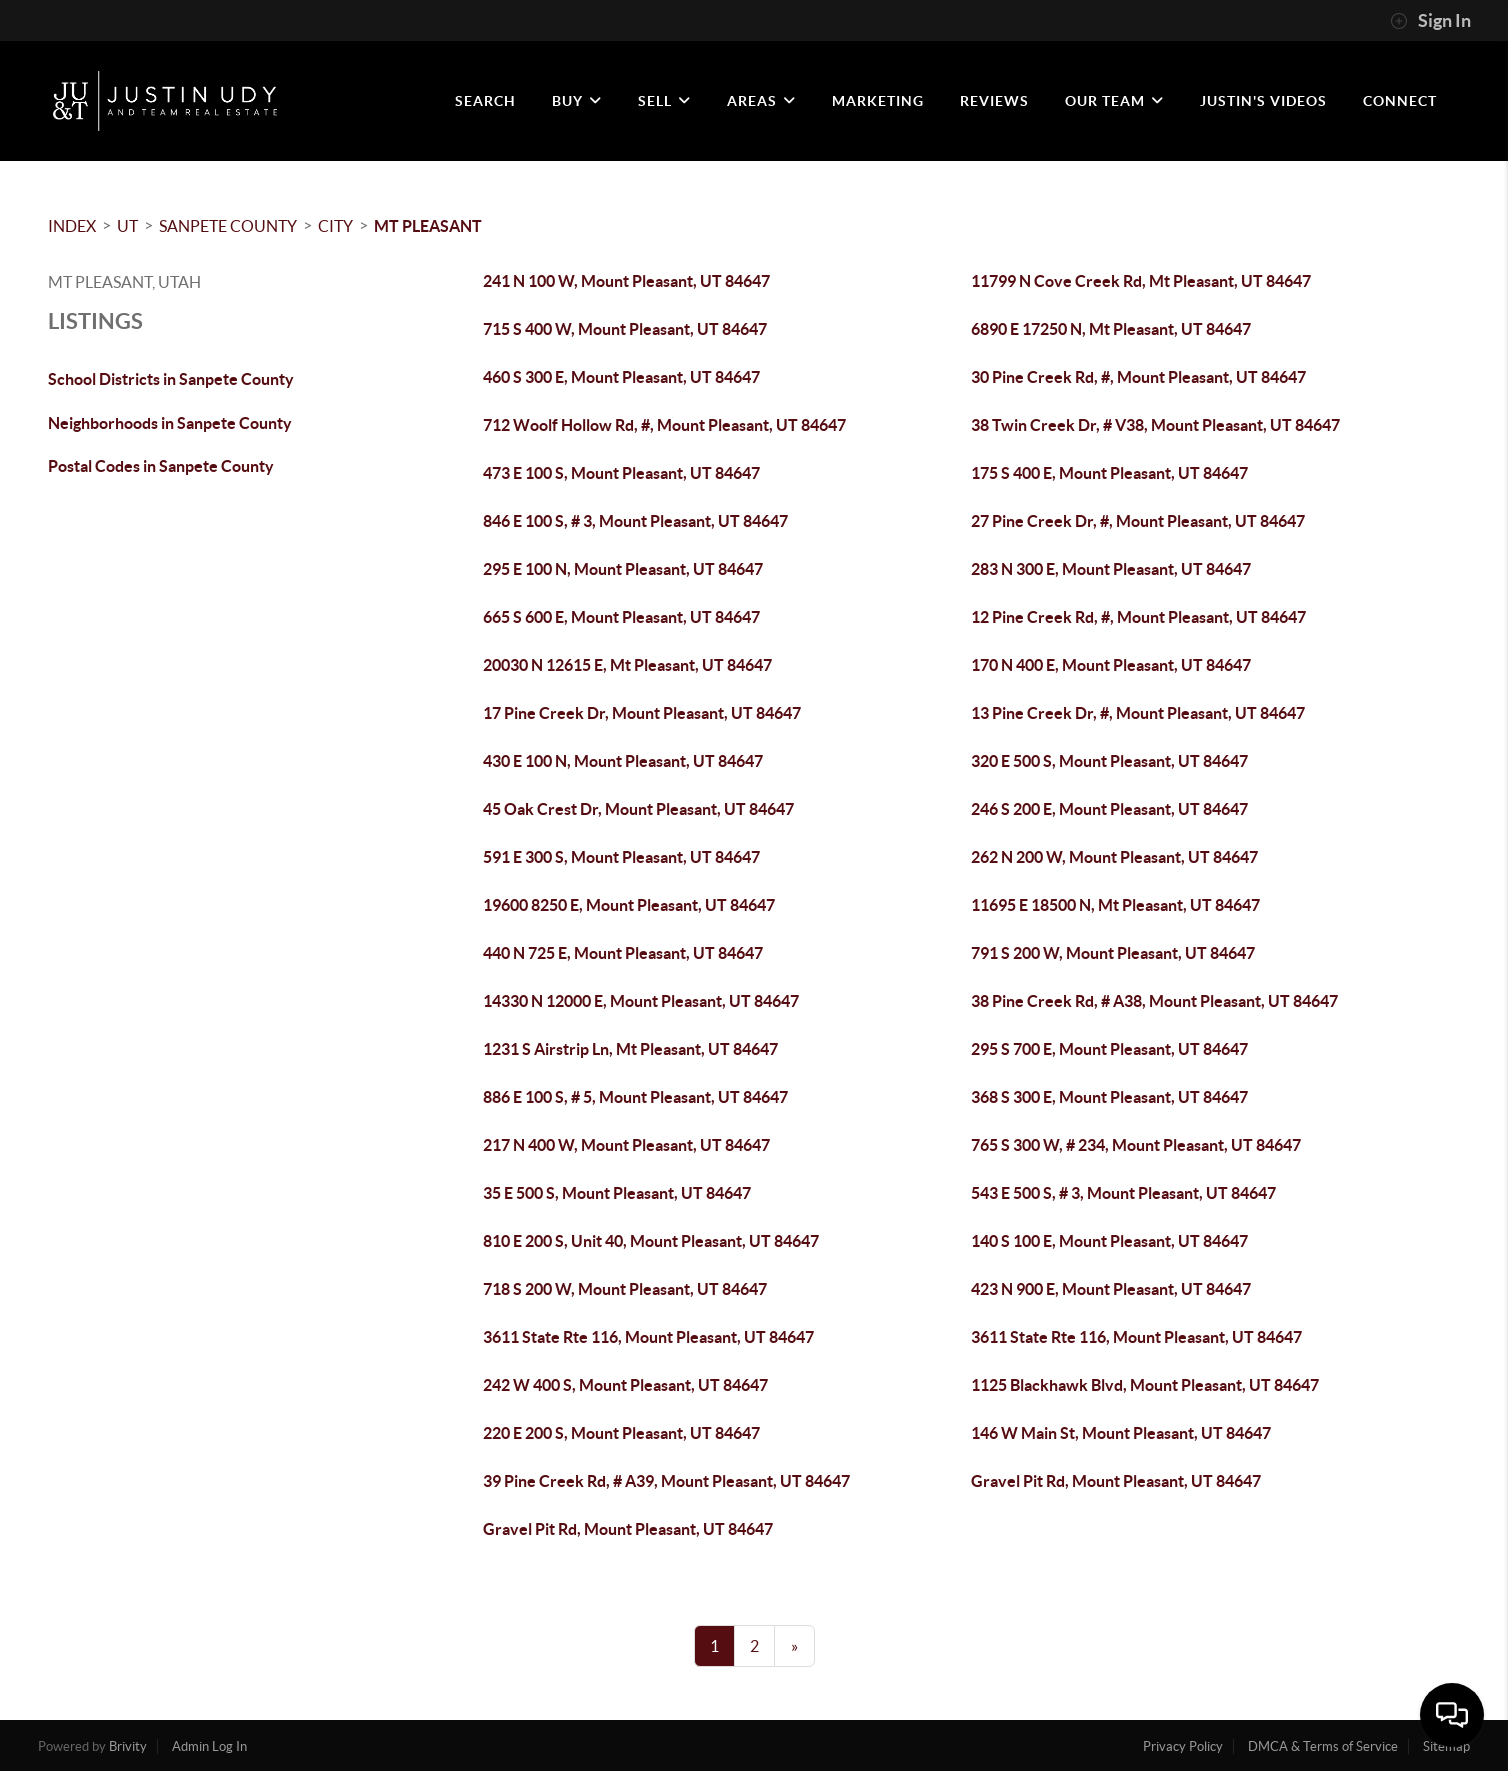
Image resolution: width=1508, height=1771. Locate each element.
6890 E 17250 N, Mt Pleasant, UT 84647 (1111, 329)
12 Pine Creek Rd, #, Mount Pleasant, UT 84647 (1138, 617)
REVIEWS (994, 101)
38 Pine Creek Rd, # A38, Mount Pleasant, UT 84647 (1154, 1001)
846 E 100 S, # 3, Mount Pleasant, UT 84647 (635, 521)
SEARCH (485, 101)
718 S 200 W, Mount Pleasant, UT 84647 (625, 1289)
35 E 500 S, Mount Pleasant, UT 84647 (617, 1193)
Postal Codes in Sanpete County (161, 466)
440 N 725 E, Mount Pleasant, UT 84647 (623, 953)
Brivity (128, 1746)
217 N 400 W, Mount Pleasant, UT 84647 (626, 1145)
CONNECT (1400, 101)
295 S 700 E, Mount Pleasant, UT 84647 (1109, 1049)
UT (127, 226)
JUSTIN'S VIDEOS (1263, 101)
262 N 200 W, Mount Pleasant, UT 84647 (1114, 857)
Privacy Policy (1183, 1746)
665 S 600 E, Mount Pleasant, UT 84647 (621, 617)
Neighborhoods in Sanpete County (170, 423)
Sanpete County (228, 226)
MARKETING (878, 101)
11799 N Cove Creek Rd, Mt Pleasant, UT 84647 (1141, 281)
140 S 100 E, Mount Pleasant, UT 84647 (1109, 1241)
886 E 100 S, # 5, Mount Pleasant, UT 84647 (635, 1097)
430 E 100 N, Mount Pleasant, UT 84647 (623, 761)
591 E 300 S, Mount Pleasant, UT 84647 (621, 857)
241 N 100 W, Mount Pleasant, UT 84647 (626, 281)
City (335, 226)
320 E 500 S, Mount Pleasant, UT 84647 (1109, 761)
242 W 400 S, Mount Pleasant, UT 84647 (625, 1385)
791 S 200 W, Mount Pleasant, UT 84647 (1113, 953)
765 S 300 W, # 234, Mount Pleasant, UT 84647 (1136, 1145)
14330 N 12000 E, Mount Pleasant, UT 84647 (641, 1001)
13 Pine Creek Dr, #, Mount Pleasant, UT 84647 (1138, 713)
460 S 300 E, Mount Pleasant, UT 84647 (621, 377)
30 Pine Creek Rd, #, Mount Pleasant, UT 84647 (1138, 377)
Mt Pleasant (428, 226)
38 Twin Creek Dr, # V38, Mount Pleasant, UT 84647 (1155, 425)
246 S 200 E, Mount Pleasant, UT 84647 (1109, 809)
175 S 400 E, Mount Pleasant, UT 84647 (1109, 473)
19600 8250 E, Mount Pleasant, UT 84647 (629, 905)
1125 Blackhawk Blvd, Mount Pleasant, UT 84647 (1145, 1385)
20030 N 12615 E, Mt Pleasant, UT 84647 (627, 665)
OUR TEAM (1114, 101)
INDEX (72, 226)
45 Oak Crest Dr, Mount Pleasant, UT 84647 (638, 809)
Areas (761, 101)
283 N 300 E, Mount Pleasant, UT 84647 (1111, 569)
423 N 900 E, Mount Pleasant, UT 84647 (1111, 1289)
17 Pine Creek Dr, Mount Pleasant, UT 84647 (642, 713)
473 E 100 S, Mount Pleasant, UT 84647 (621, 473)
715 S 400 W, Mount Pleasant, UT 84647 (625, 329)
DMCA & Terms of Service (1323, 1746)
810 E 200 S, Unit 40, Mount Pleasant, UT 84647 (651, 1241)
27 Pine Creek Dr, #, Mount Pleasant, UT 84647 (1138, 521)
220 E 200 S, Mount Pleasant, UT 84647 (621, 1433)
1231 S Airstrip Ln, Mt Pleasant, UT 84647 (630, 1049)
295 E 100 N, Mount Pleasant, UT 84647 (623, 569)
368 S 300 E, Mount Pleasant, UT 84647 (1109, 1097)
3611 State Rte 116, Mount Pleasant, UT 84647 (648, 1337)
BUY (577, 101)
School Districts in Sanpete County (171, 379)
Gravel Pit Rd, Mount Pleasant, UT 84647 (1116, 1481)
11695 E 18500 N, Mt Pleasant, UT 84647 (1115, 905)
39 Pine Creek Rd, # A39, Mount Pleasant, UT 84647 (666, 1481)
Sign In (1430, 21)
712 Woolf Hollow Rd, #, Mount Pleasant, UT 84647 (664, 425)
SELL (664, 101)
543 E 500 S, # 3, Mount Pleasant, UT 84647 (1123, 1193)
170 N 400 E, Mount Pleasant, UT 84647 (1111, 665)
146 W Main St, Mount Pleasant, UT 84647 (1121, 1433)
